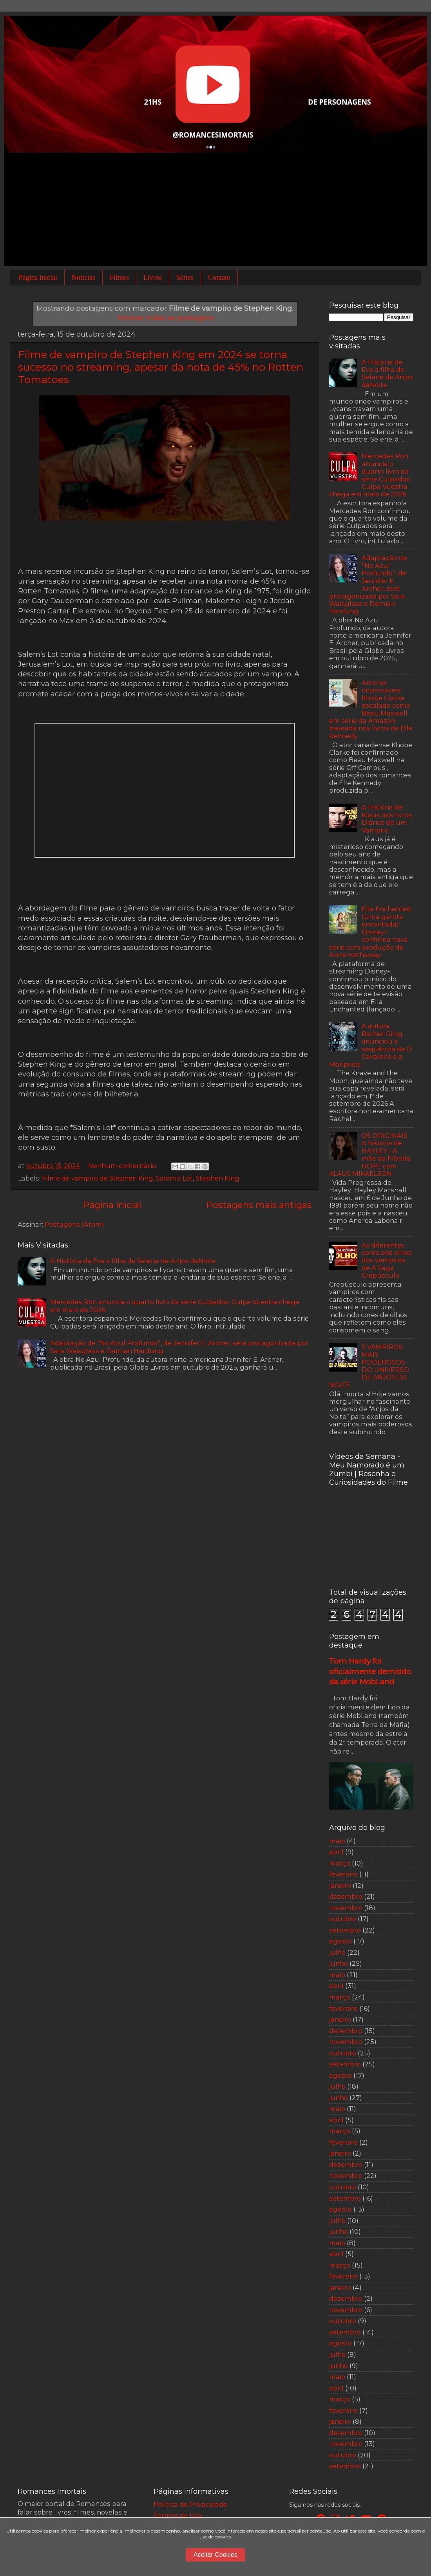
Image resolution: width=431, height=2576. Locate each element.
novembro (345, 1908)
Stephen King (217, 1178)
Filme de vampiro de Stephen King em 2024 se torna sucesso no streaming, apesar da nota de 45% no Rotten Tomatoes (160, 367)
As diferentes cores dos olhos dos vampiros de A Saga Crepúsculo (387, 1260)
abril (336, 1852)
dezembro (345, 1896)
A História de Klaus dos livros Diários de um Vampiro (387, 818)
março (339, 1863)
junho (338, 1963)
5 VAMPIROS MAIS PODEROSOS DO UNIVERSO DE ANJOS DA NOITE (369, 1366)
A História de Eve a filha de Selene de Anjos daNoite (133, 1261)
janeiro (340, 1885)
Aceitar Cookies (215, 2554)
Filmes (119, 277)
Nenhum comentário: (123, 1166)
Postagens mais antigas (258, 1204)
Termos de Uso (178, 2515)
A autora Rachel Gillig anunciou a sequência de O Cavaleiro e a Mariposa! (370, 1045)
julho (337, 1952)
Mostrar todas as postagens (166, 318)
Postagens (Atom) (74, 1224)
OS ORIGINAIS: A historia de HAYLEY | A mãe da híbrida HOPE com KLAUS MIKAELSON (370, 1154)
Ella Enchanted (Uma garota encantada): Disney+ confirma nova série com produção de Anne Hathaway (370, 932)
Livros (152, 277)
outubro (342, 1919)
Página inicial (38, 277)
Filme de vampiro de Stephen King (97, 1178)
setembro (345, 1930)
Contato (219, 277)
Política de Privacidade (190, 2504)
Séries (185, 277)
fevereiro (343, 1874)
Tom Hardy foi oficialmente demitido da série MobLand (370, 1671)
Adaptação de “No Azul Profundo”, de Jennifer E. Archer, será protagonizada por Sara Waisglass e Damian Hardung (179, 1346)
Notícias (83, 277)
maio (337, 1841)
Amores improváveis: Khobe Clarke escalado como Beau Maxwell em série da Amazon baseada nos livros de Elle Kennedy (371, 709)
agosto (340, 1941)
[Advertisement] (215, 211)
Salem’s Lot (174, 1178)
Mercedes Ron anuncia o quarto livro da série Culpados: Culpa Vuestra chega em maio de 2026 (174, 1305)
